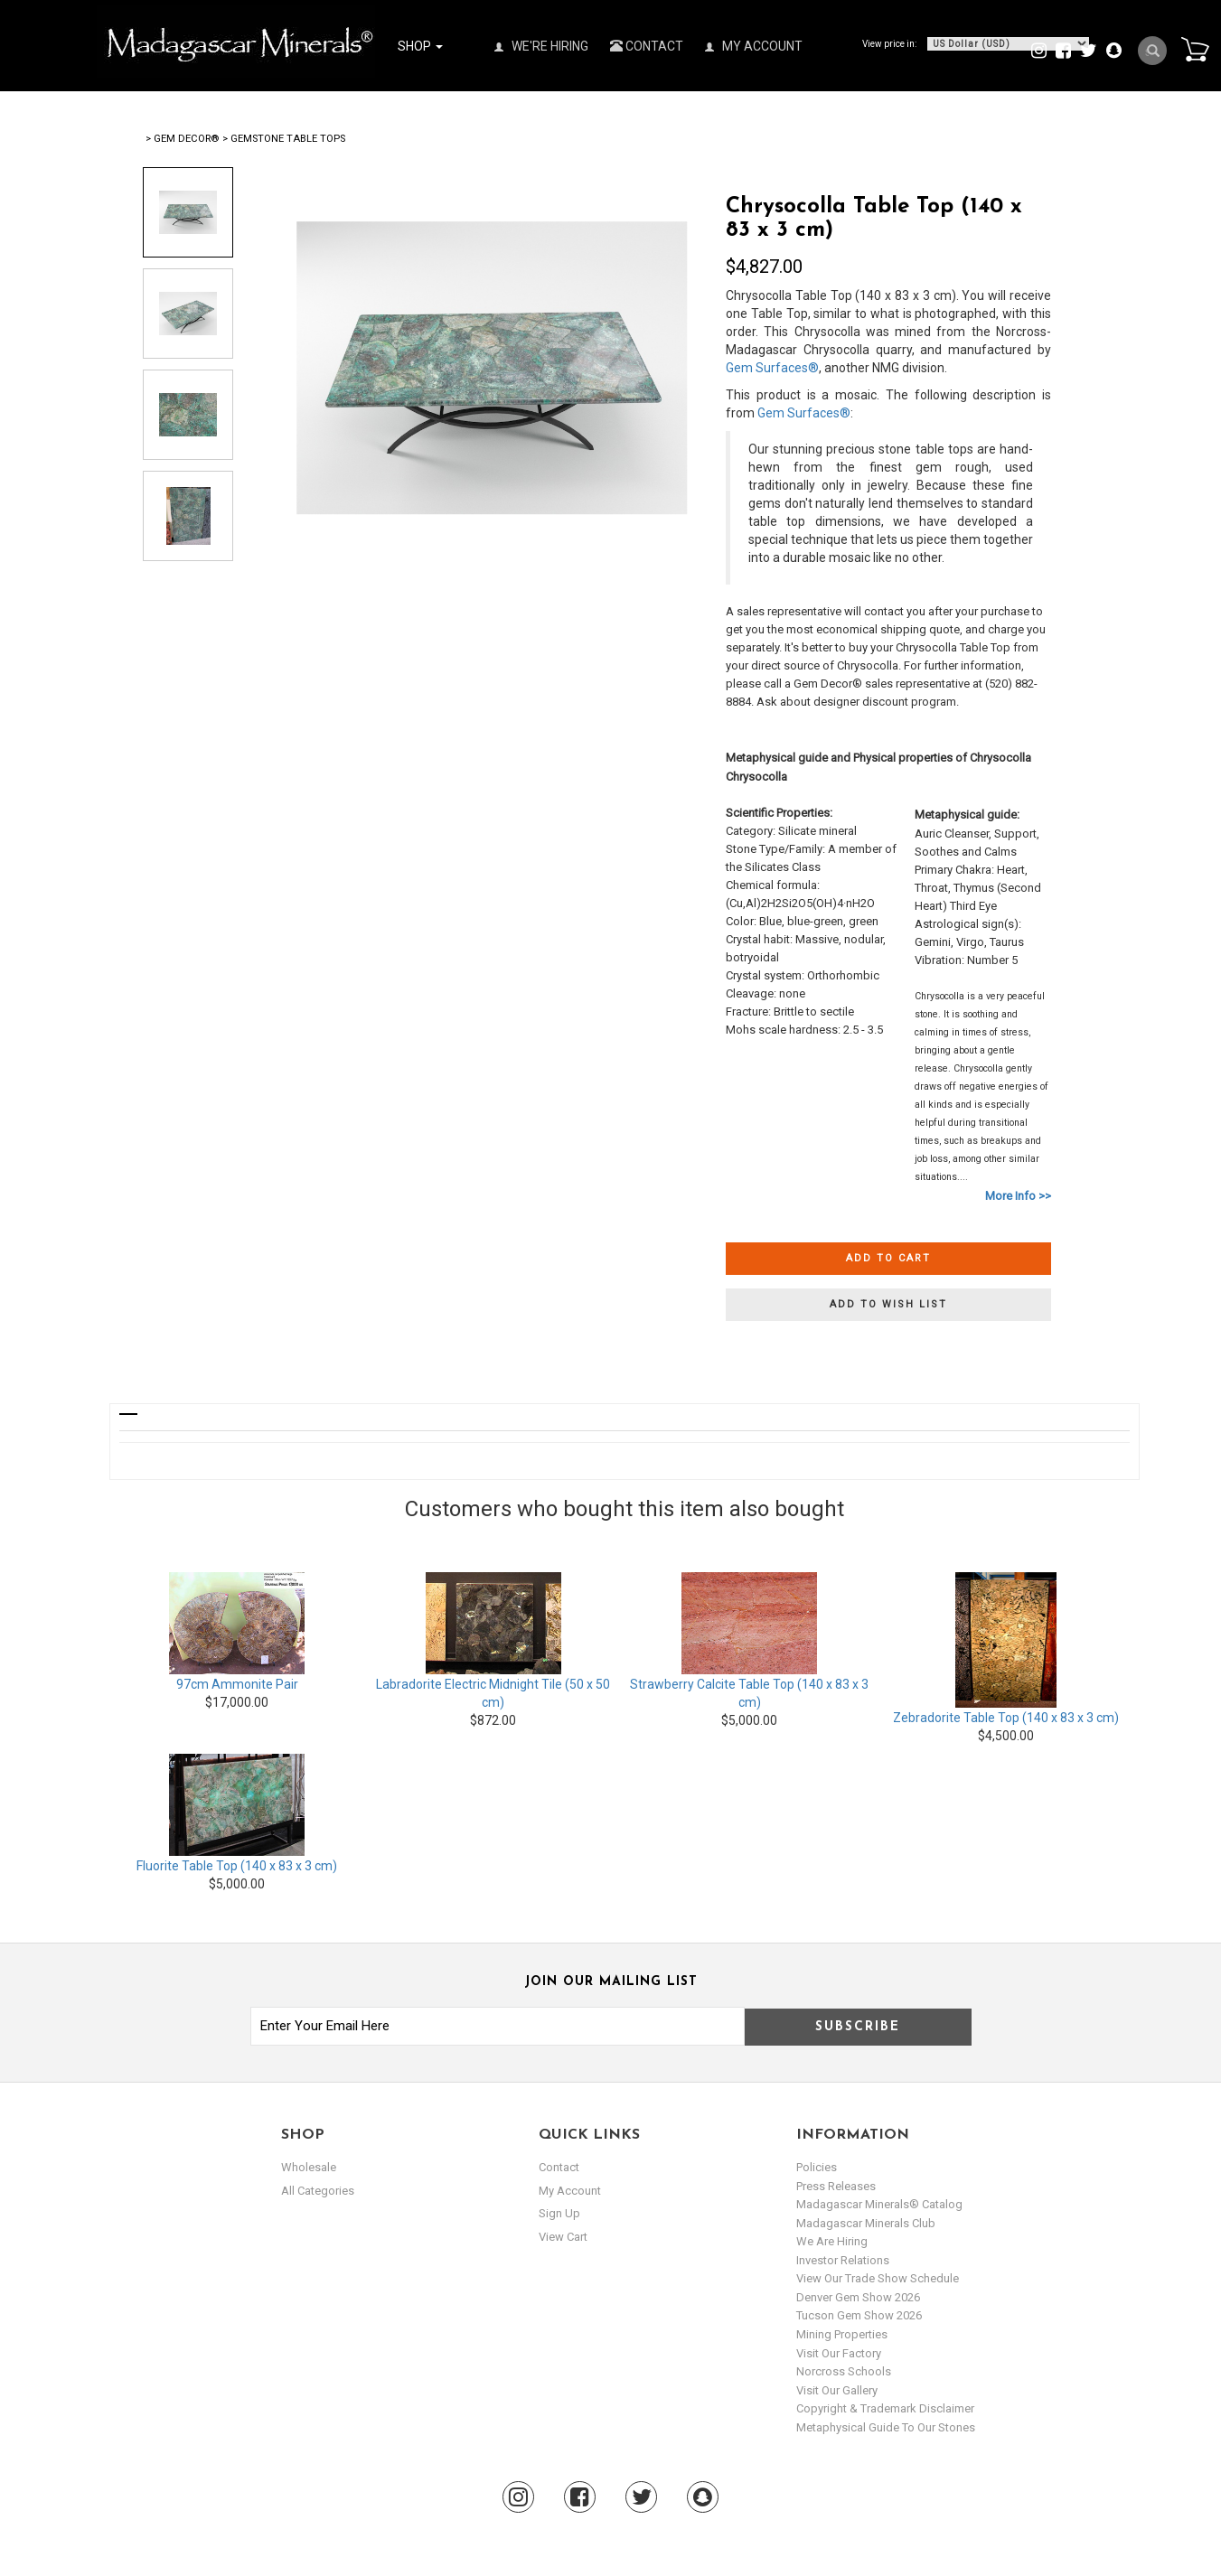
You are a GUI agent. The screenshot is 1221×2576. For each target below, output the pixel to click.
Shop (420, 46)
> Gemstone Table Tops (283, 139)
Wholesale (308, 2167)
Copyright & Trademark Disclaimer (885, 2408)
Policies (816, 2167)
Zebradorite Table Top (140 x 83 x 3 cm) (1006, 1717)
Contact (646, 46)
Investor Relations (842, 2260)
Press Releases (836, 2186)
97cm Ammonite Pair (237, 1684)
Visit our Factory (838, 2353)
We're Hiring (541, 46)
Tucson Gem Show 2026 (859, 2315)
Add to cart (888, 1258)
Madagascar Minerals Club (865, 2223)
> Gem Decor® (182, 139)
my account (570, 2190)
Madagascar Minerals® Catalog (879, 2204)
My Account (754, 46)
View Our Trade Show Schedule (877, 2278)
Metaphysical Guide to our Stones (885, 2427)
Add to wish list (888, 1304)
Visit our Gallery (837, 2390)
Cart (1195, 49)
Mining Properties (842, 2334)
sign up (559, 2213)
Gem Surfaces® (772, 368)
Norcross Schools (843, 2371)
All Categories (317, 2190)
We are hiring (832, 2241)
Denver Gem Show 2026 (858, 2297)
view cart (563, 2236)
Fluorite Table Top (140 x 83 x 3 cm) (236, 1866)
